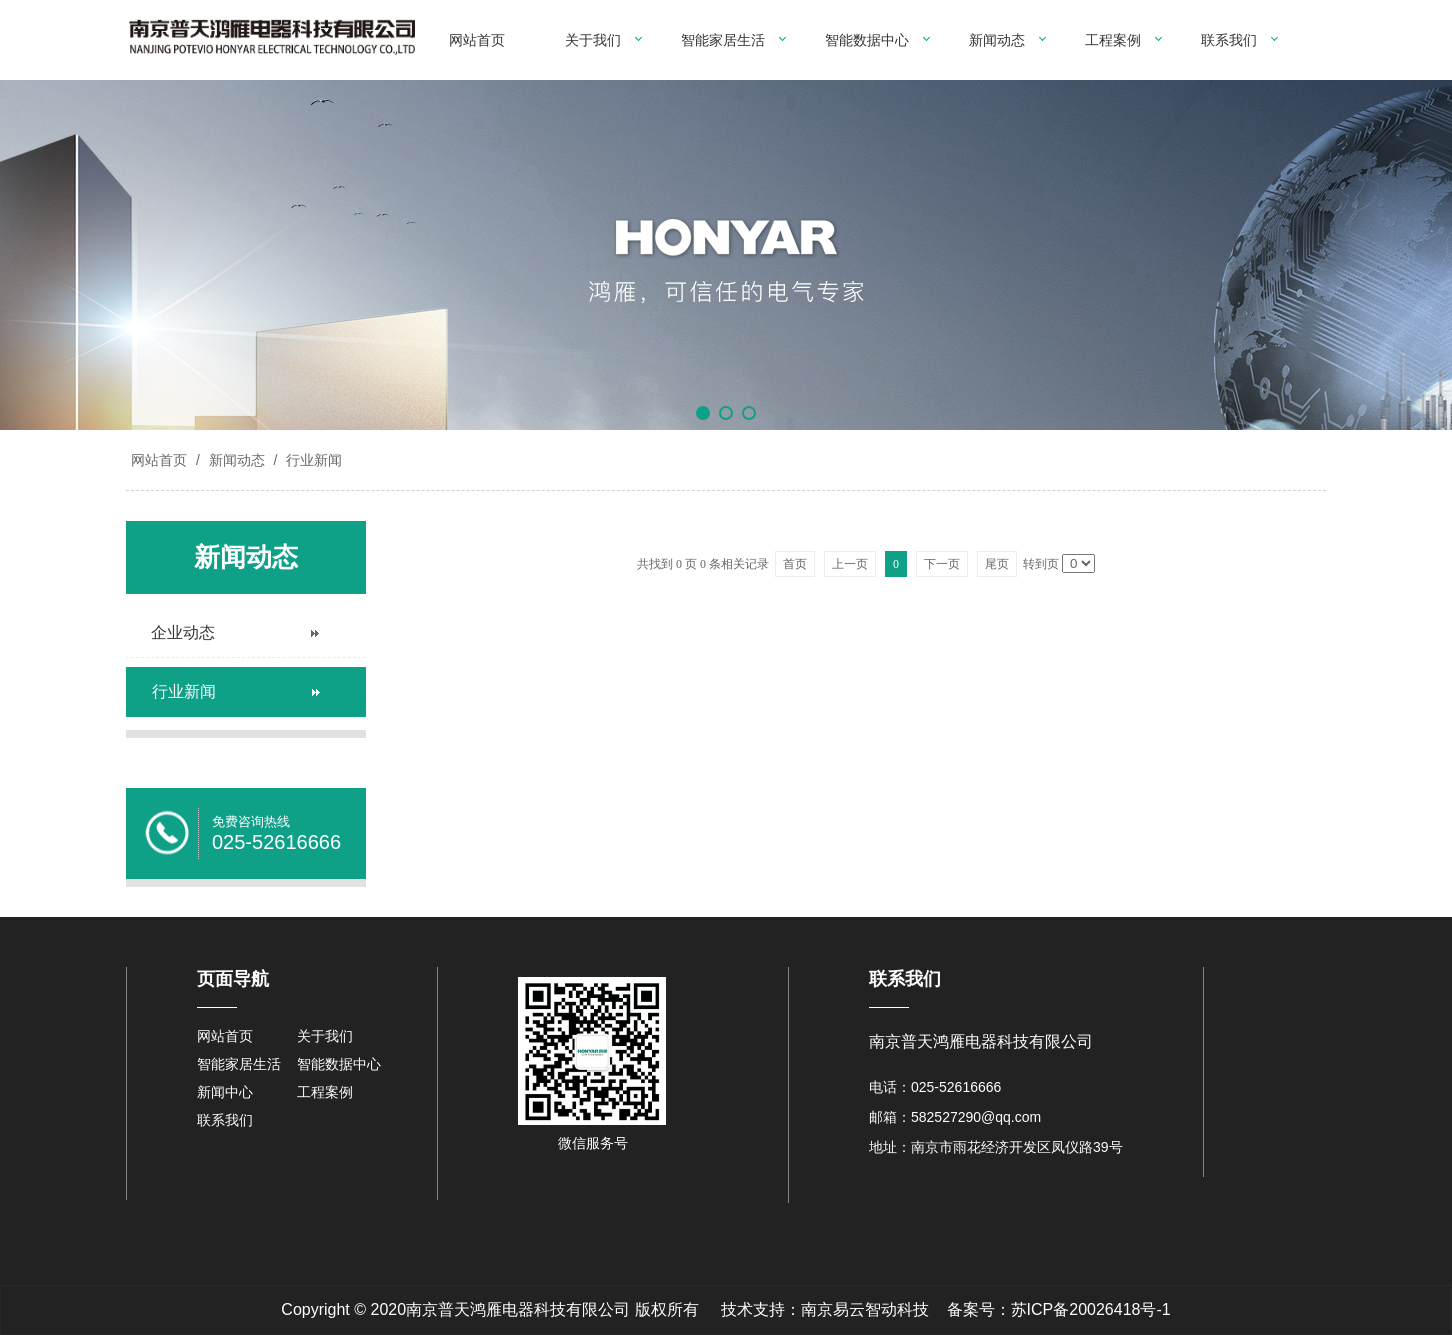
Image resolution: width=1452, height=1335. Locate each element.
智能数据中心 (867, 40)
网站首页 (477, 40)
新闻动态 (997, 40)
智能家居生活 (723, 40)
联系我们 (1229, 40)
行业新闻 (312, 460)
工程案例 (1113, 40)
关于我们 (593, 40)
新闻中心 (225, 1092)
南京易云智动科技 (865, 1309)
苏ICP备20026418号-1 (1091, 1309)
